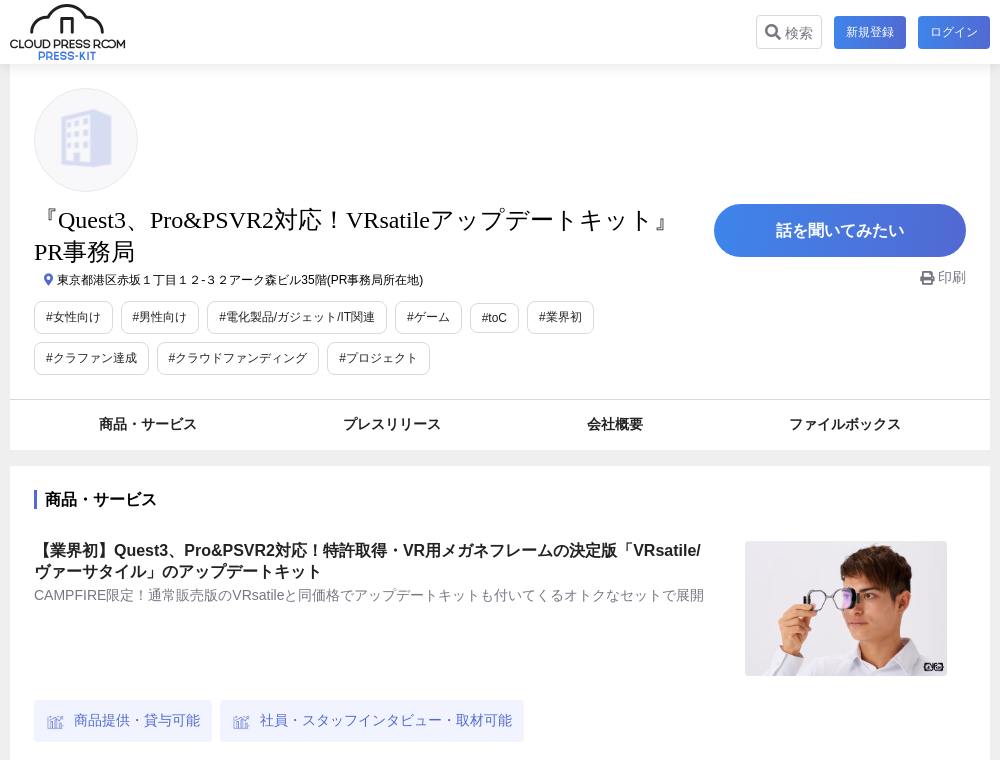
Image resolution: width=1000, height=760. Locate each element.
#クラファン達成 (91, 358)
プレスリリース (392, 424)
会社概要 (615, 424)
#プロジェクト (378, 358)
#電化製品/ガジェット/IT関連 (297, 317)
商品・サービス (148, 424)
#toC (494, 318)
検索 (789, 32)
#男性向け (160, 317)
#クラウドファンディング (238, 358)
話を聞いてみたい (840, 230)
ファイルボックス (845, 424)
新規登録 (870, 32)
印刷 (943, 277)
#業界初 (560, 317)
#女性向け (73, 317)
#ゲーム (428, 317)
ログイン (954, 32)
